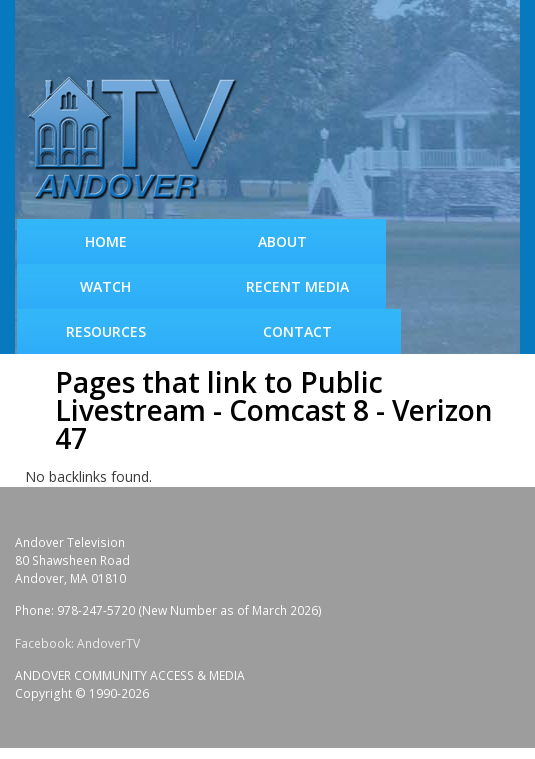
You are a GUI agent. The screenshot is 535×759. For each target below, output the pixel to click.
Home (106, 241)
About (282, 241)
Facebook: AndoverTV (77, 643)
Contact (297, 331)
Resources (106, 331)
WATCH (105, 286)
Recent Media (297, 286)
